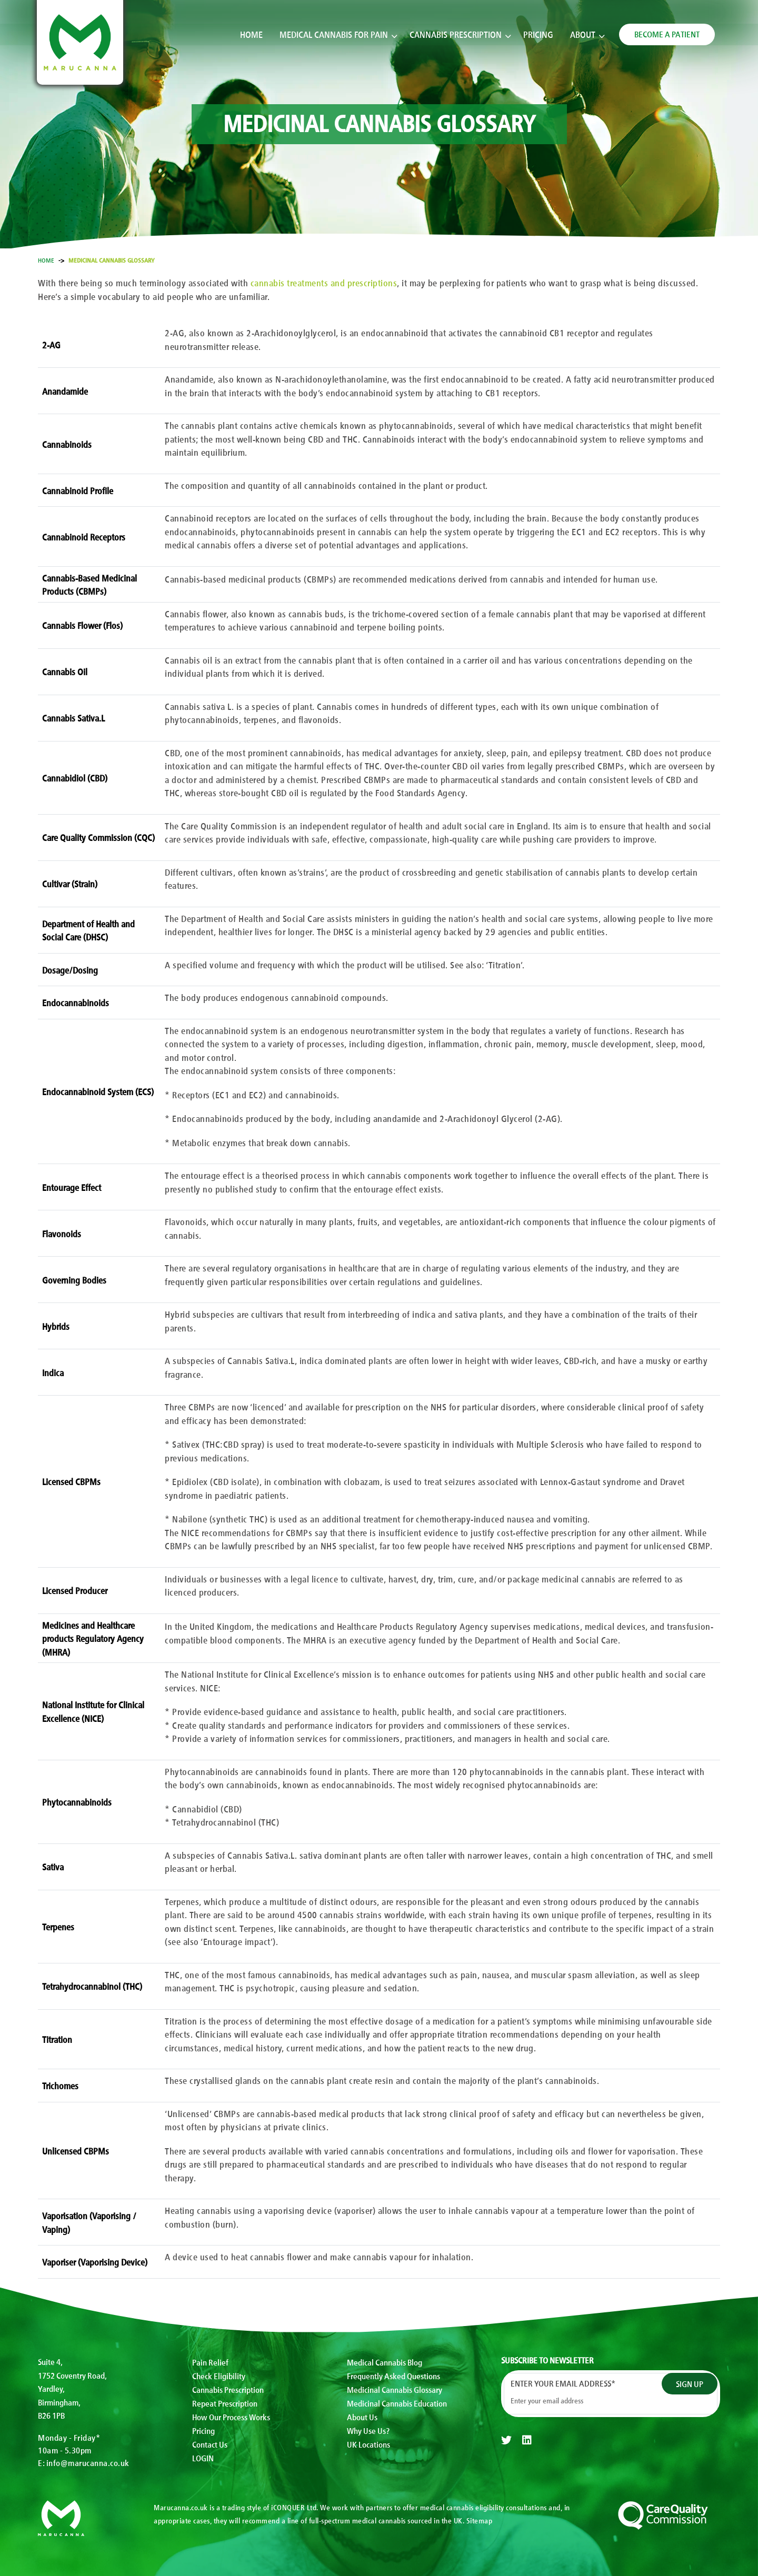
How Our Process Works (231, 2417)
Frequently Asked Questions (393, 2375)
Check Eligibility (218, 2375)
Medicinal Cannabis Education (397, 2403)
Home (251, 37)
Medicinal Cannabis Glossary (394, 2389)
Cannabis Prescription (228, 2389)
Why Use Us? (368, 2431)
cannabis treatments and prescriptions (324, 282)
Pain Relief (210, 2362)
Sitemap (479, 2519)
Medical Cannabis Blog (384, 2362)
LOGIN (203, 2459)
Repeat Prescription (224, 2403)
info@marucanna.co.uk (87, 2462)
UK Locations (368, 2445)
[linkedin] (527, 2440)
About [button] (582, 37)
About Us (362, 2417)
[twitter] (506, 2440)
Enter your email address (563, 2383)
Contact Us (209, 2445)
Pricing (538, 37)
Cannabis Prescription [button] (456, 37)
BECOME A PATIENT (667, 36)
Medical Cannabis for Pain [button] (334, 37)
